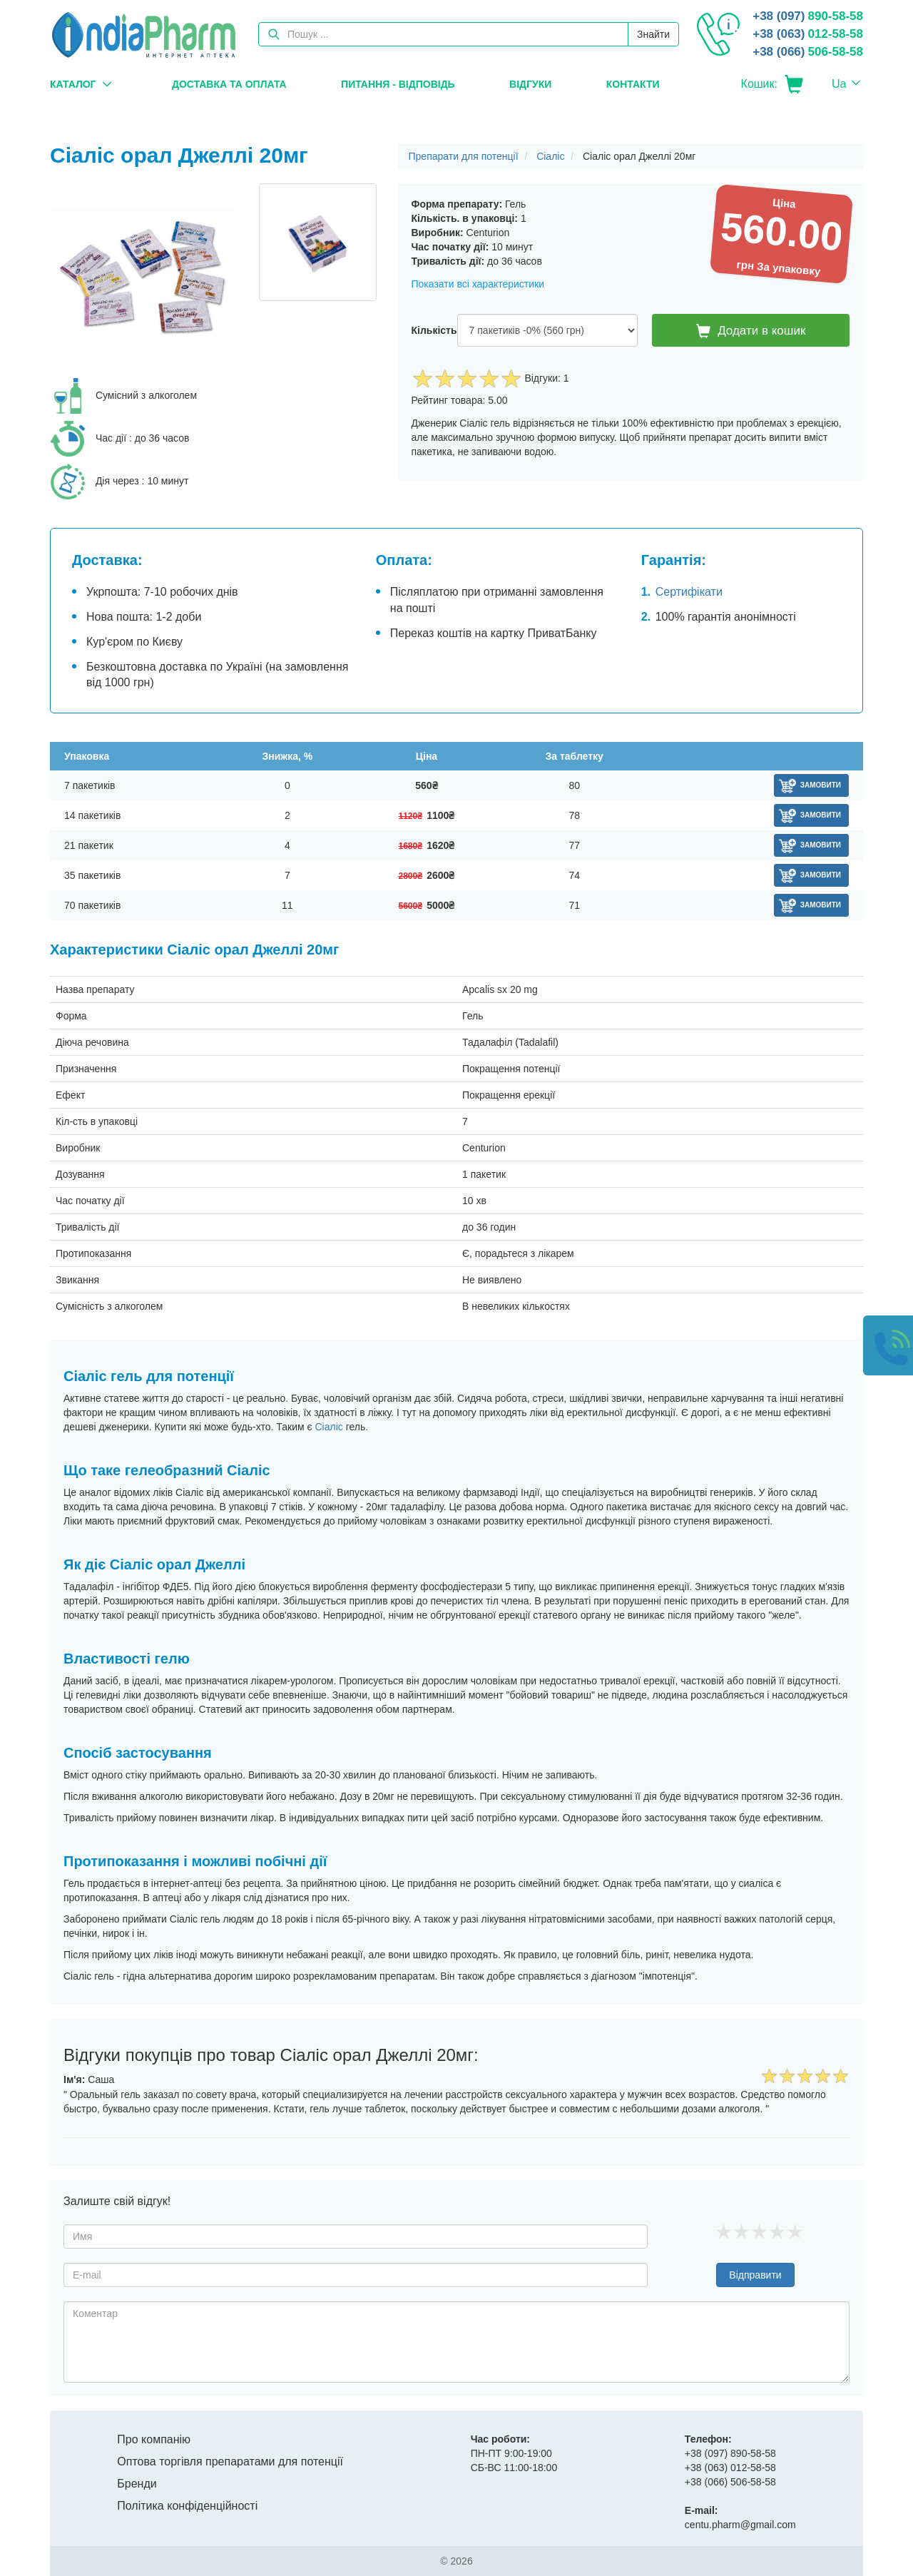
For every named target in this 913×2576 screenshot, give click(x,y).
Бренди (136, 2484)
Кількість (434, 330)
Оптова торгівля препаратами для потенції (230, 2461)
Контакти (633, 84)
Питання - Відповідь (398, 84)
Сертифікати (689, 592)
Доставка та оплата (229, 84)
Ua (839, 84)
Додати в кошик (750, 331)
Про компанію (153, 2439)
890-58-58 (808, 16)
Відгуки (530, 84)
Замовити (820, 785)
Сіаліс (550, 156)
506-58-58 (808, 52)
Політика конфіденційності (187, 2506)
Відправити (755, 2275)
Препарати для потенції (464, 156)
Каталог (73, 84)
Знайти (653, 34)
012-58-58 (808, 34)
